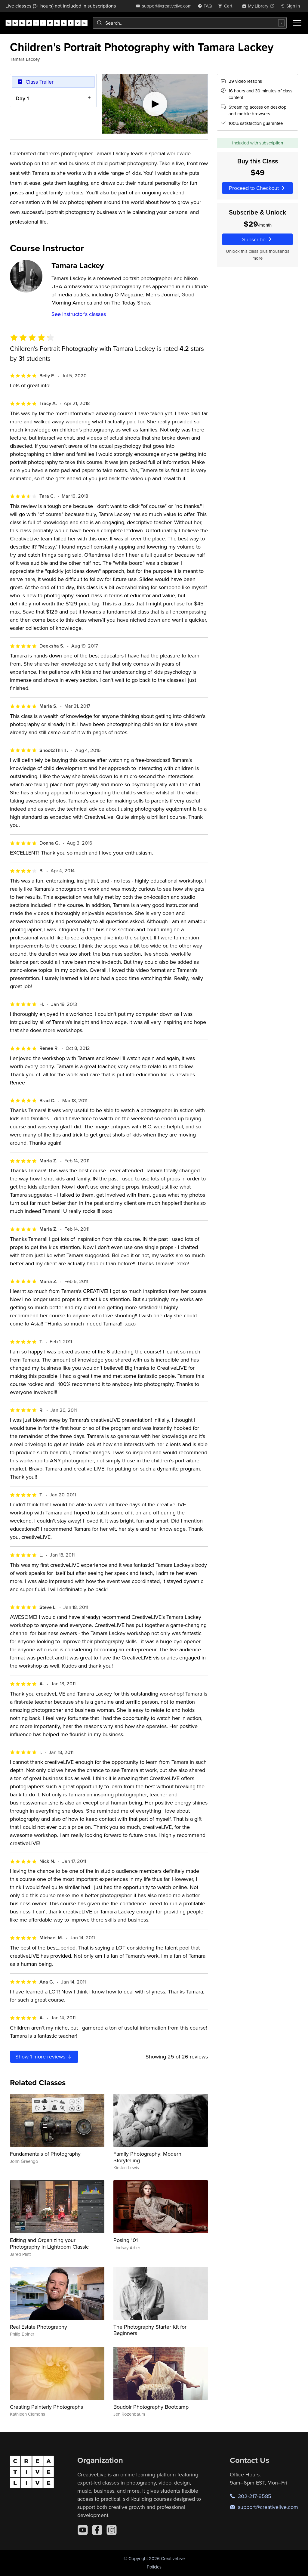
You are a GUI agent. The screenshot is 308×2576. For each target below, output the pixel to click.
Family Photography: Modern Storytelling (147, 2157)
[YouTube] (82, 2530)
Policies (154, 2567)
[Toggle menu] (297, 22)
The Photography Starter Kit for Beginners (149, 2330)
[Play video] (155, 104)
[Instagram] (111, 2530)
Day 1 (22, 98)
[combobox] (189, 22)
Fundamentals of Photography (45, 2153)
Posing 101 (125, 2240)
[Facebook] (97, 2530)
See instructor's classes (78, 314)
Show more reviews (44, 2056)
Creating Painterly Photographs (46, 2407)
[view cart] (226, 6)
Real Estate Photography (38, 2326)
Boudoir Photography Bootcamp (151, 2407)
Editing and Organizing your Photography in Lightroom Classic (49, 2243)
